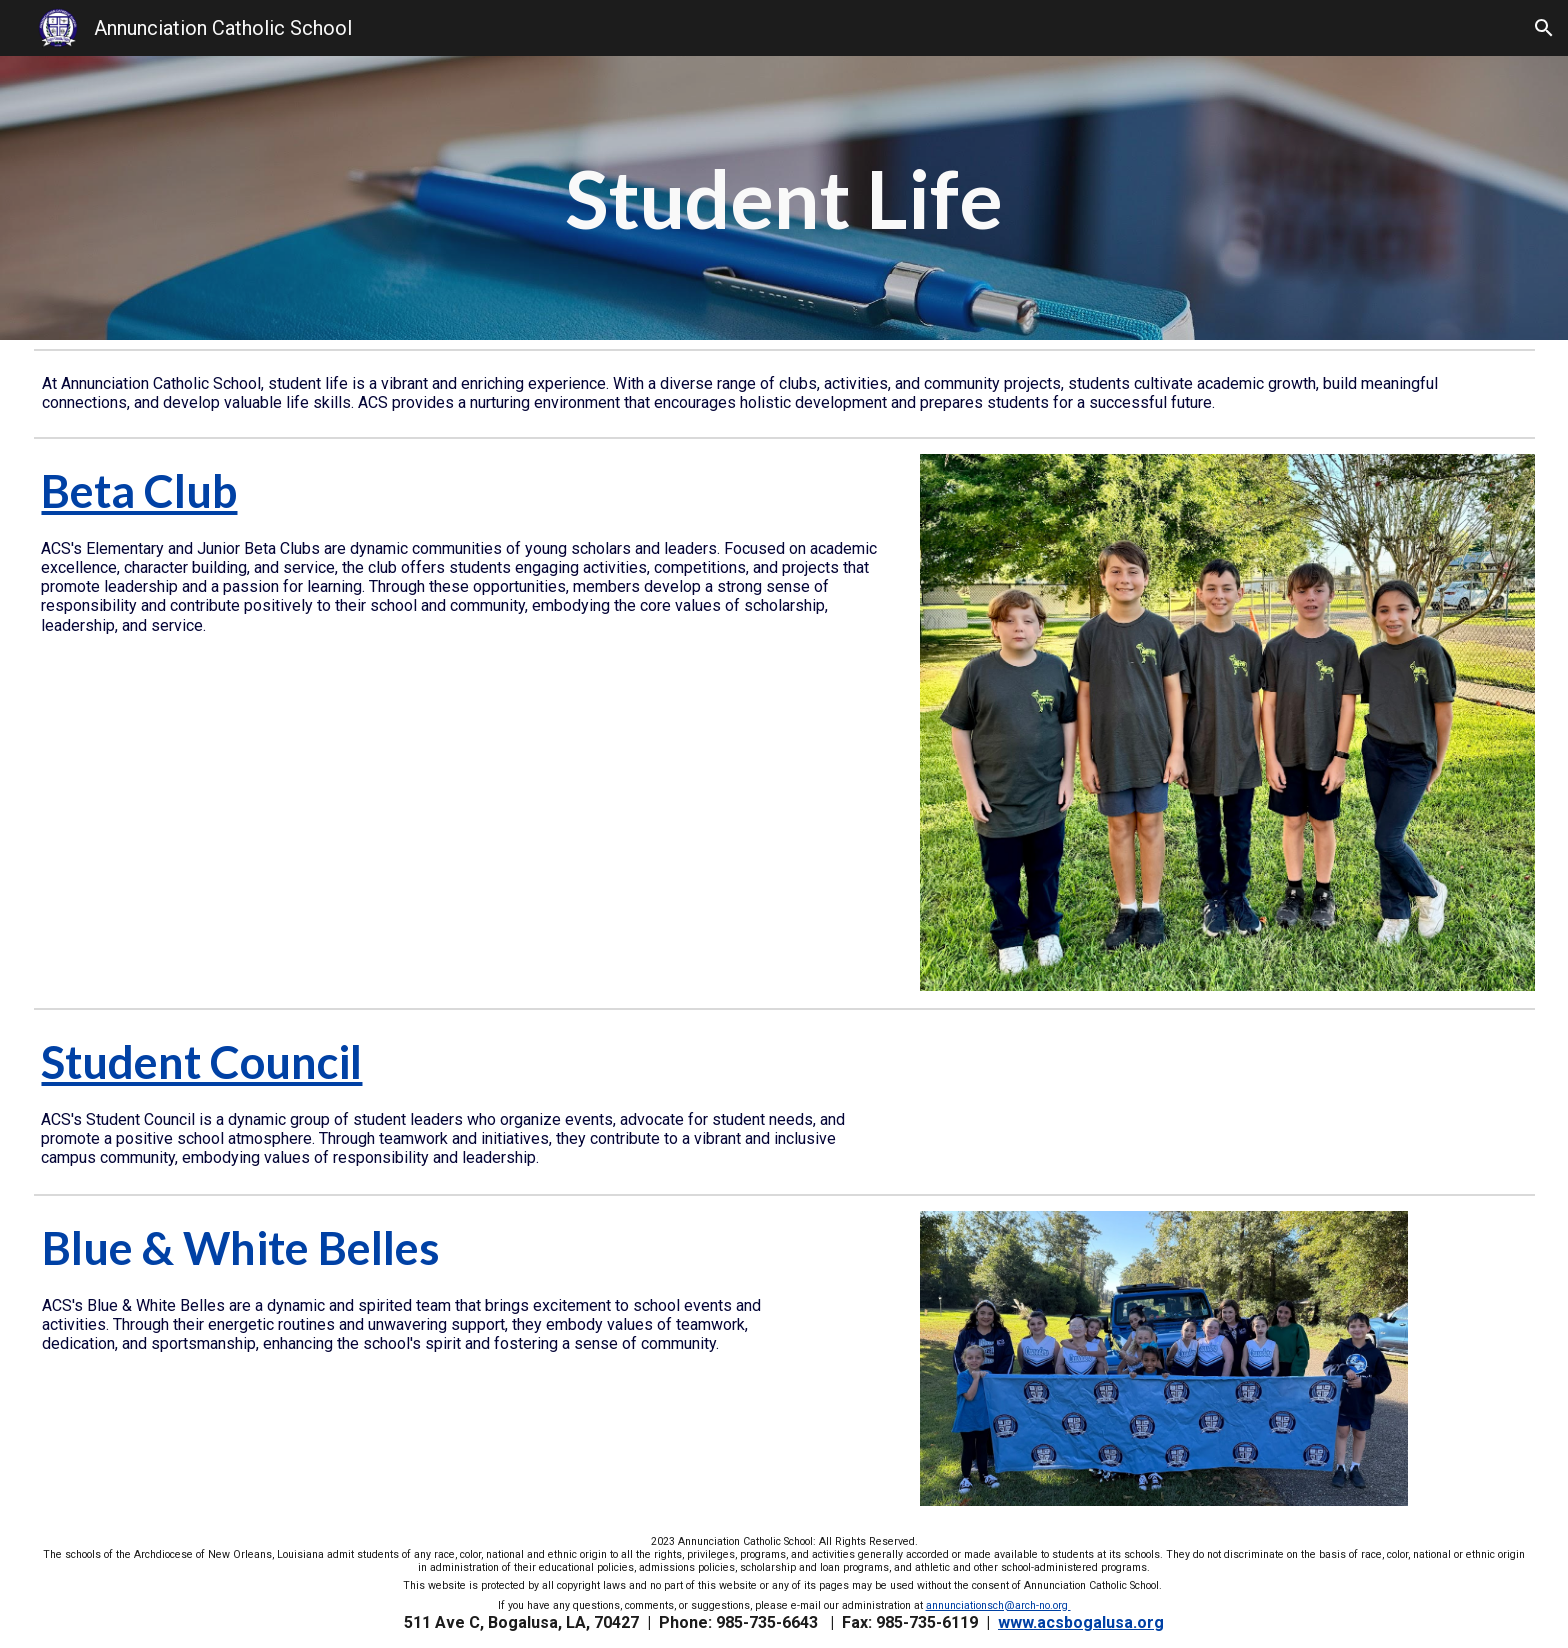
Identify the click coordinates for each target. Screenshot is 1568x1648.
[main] (784, 198)
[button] (1544, 28)
